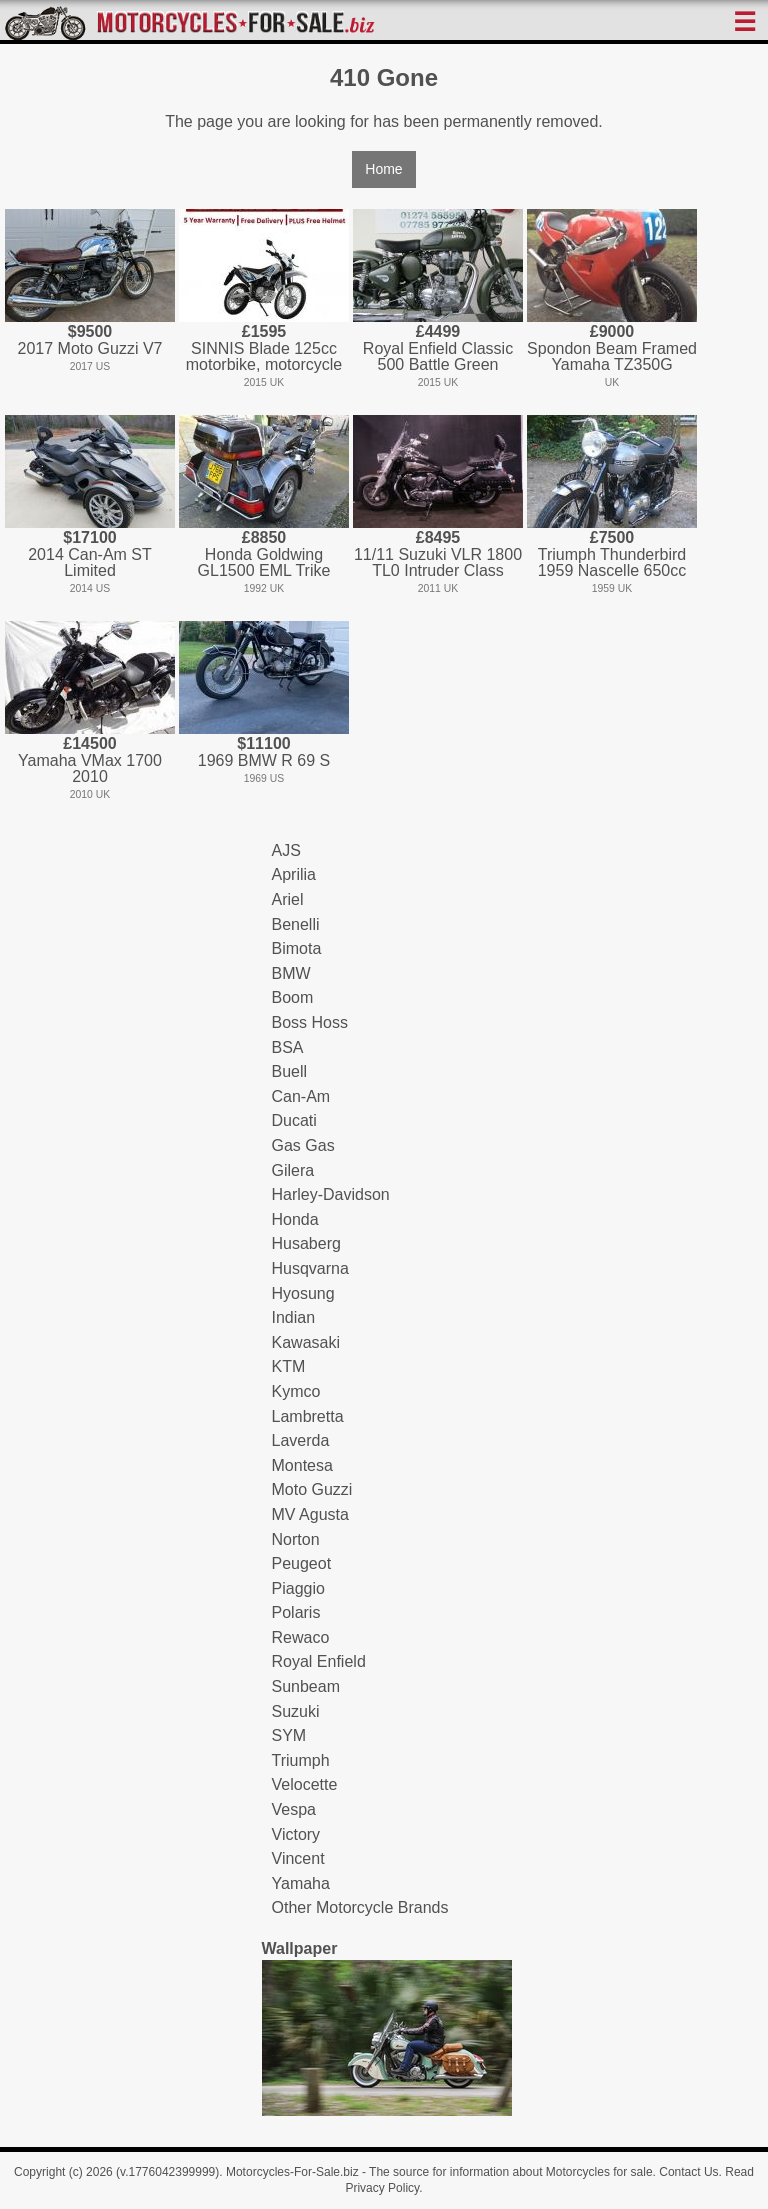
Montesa (302, 1465)
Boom (293, 997)
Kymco (296, 1391)
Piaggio (298, 1588)
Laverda (301, 1440)
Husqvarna (310, 1268)
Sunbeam (306, 1686)
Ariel (288, 899)
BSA (288, 1047)
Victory (296, 1834)
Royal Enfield (319, 1661)
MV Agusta (310, 1514)
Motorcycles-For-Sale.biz (292, 2172)
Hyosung (303, 1293)
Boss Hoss (310, 1022)
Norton (296, 1539)
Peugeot (302, 1563)
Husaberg (306, 1243)
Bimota (297, 948)
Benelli (296, 924)
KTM (289, 1366)
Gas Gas (303, 1145)
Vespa (294, 1809)
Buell (290, 1071)
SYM (289, 1735)
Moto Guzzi (312, 1489)
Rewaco (301, 1637)
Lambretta (308, 1416)
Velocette (305, 1784)
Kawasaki (306, 1342)
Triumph (301, 1760)
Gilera (293, 1170)
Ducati (294, 1120)
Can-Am (301, 1096)
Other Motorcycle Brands (360, 1907)
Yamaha (301, 1883)
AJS (286, 850)
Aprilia (294, 874)
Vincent (298, 1858)
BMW (291, 973)
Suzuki (296, 1711)
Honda (295, 1219)
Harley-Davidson (331, 1194)
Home (383, 169)
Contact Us (688, 2172)
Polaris (296, 1612)
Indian (294, 1317)
